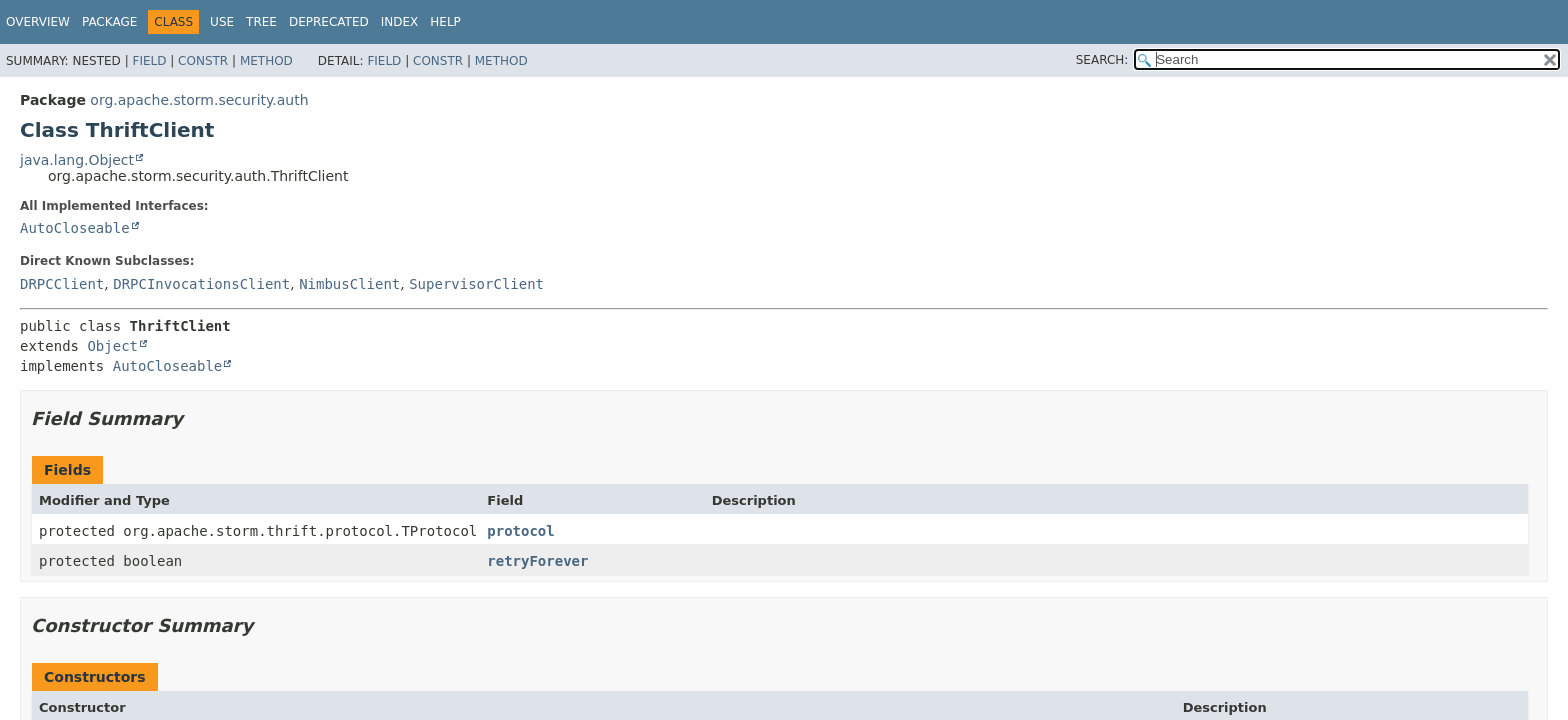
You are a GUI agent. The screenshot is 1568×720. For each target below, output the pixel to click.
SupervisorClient (476, 284)
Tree (261, 22)
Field (149, 61)
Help (445, 22)
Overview (38, 22)
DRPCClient (62, 284)
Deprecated (329, 22)
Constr (203, 61)
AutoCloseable (75, 228)
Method (266, 61)
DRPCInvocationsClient (201, 284)
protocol (520, 531)
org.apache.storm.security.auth (199, 100)
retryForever (537, 561)
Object (112, 346)
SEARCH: (1102, 60)
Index (400, 22)
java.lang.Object (77, 160)
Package (109, 22)
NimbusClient (349, 284)
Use (222, 22)
